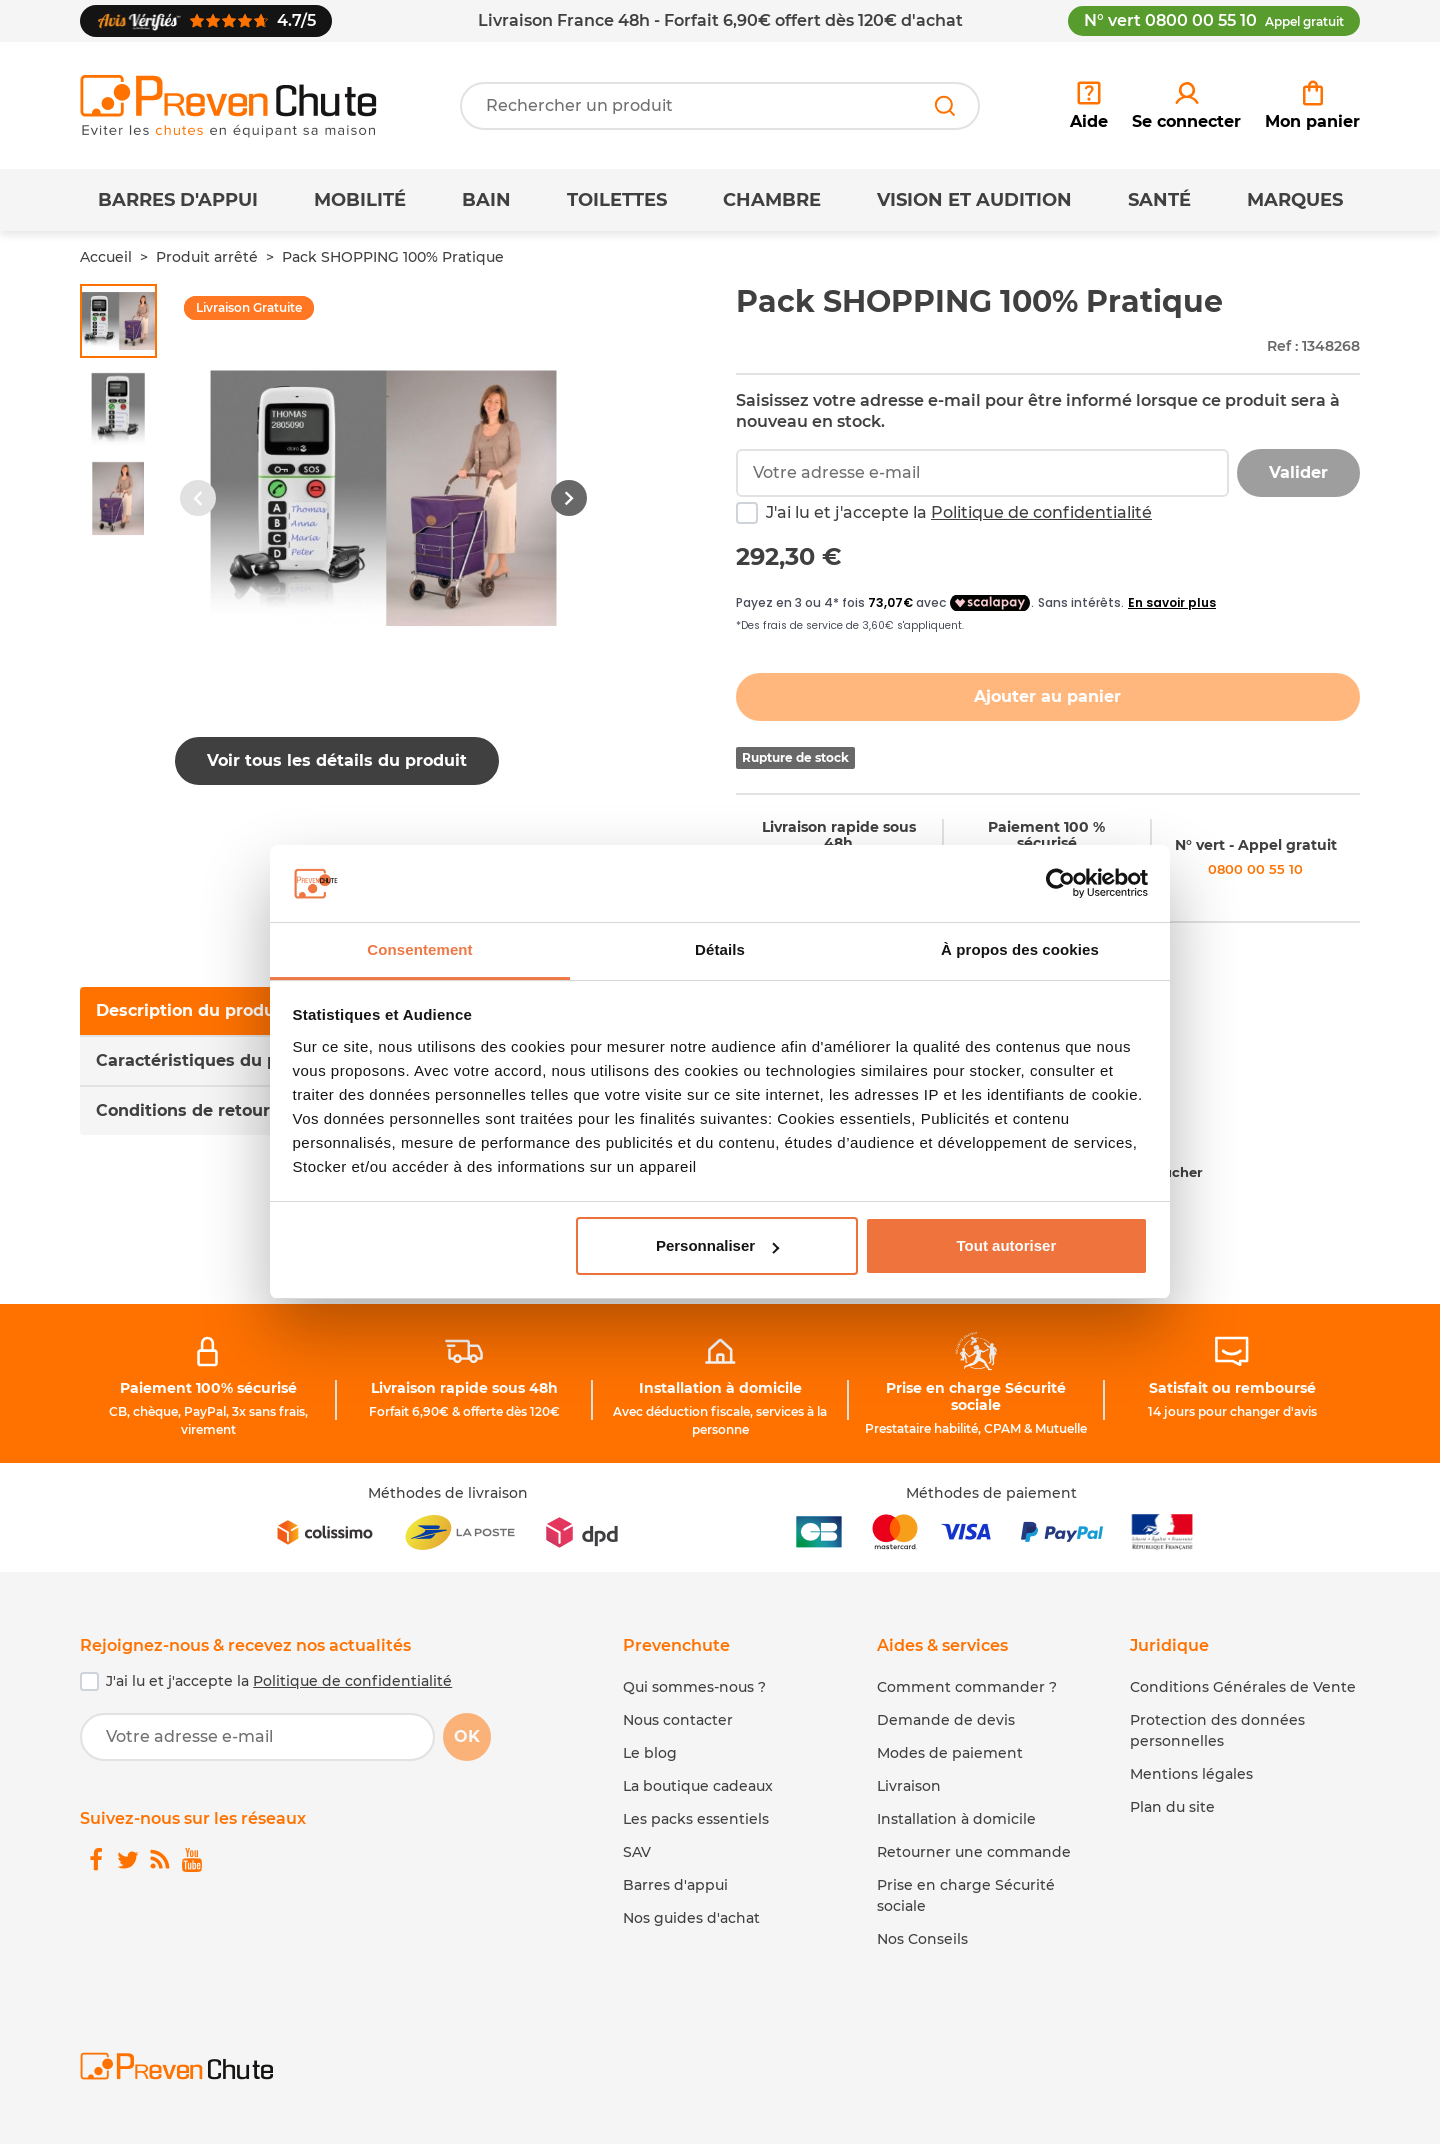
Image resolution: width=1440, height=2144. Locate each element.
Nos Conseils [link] (922, 1939)
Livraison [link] (909, 1786)
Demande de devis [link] (946, 1720)
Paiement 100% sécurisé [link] (208, 1388)
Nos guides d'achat (691, 1918)
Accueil (106, 257)
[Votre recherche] (719, 106)
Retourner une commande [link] (974, 1852)
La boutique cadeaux (698, 1786)
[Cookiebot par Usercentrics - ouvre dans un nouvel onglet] (1060, 884)
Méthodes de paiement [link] (991, 1493)
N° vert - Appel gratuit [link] (1256, 845)
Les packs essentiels (696, 1819)
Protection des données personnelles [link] (1217, 1730)
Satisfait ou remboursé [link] (1232, 1388)
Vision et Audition (974, 200)
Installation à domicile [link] (720, 1388)
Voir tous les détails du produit (337, 760)
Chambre (772, 200)
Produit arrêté (207, 257)
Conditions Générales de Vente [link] (1243, 1687)
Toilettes (617, 200)
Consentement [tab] (419, 949)
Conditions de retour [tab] (183, 1110)
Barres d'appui (178, 200)
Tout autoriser (1007, 1245)
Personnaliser (717, 1245)
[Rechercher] (945, 106)
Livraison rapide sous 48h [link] (839, 835)
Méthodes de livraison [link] (448, 1493)
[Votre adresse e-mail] (257, 1737)
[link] (1186, 106)
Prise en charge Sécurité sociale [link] (976, 1396)
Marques (1295, 200)
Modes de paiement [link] (950, 1753)
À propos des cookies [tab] (1020, 949)
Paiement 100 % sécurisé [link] (1046, 835)
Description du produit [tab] (191, 1010)
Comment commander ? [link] (967, 1687)
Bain (486, 200)
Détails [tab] (720, 949)
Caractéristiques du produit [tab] (212, 1060)
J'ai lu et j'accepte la (959, 512)
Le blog (650, 1753)
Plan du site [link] (1172, 1807)
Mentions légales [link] (1191, 1774)
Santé (1159, 200)
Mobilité (360, 200)
